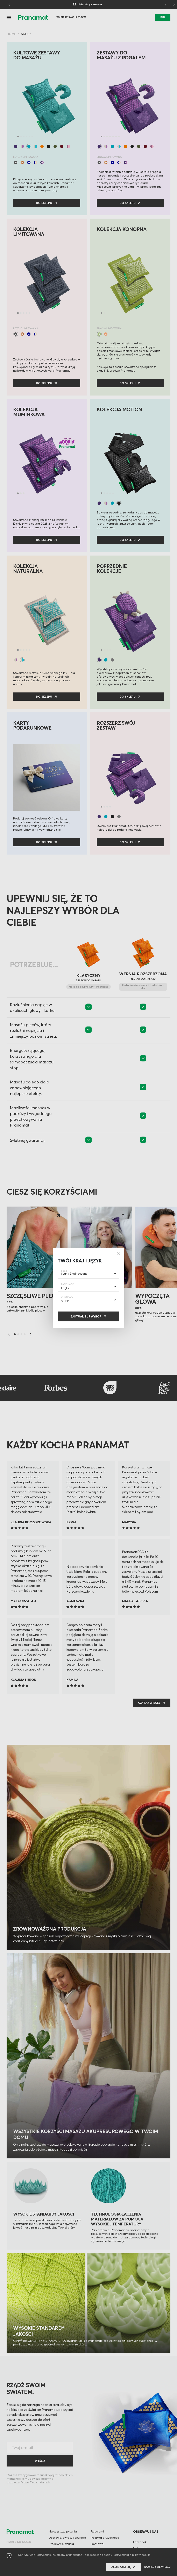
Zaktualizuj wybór (85, 1316)
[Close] (118, 1253)
